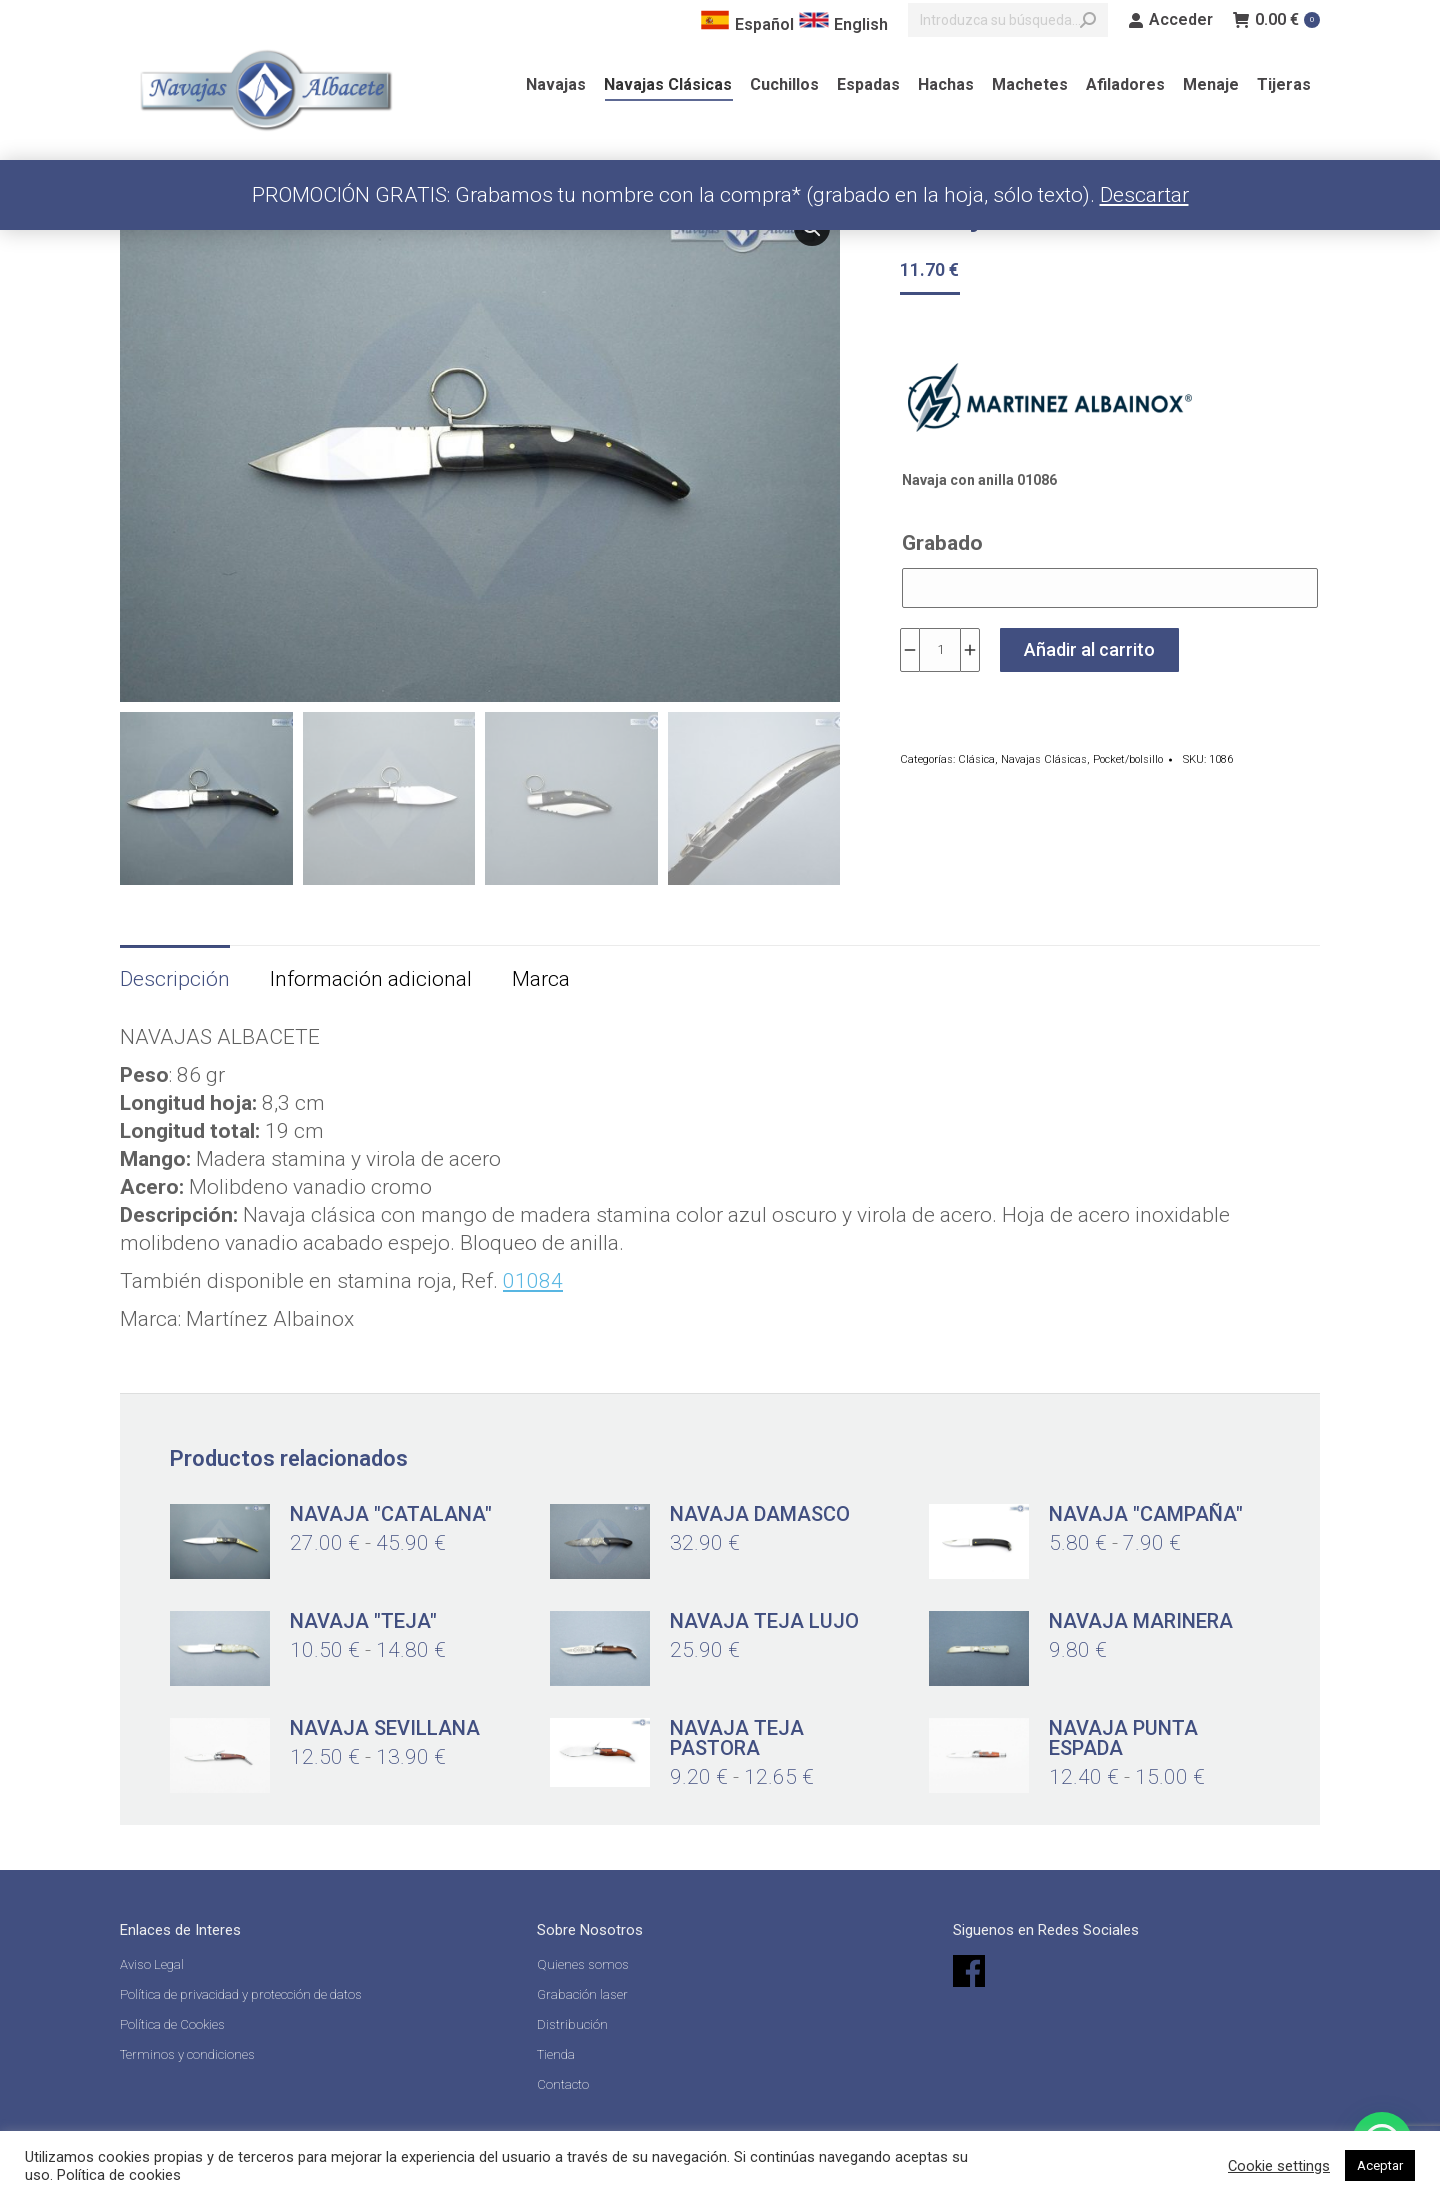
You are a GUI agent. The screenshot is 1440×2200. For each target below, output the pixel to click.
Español (747, 24)
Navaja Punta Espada (1123, 1738)
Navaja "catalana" (391, 1514)
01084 (533, 1281)
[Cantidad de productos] (940, 650)
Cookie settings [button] (1279, 2166)
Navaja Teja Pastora (737, 1738)
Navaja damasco (760, 1514)
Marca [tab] (541, 979)
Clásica (976, 759)
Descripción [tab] (175, 979)
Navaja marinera (1141, 1621)
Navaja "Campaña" (1146, 1514)
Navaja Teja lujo (764, 1621)
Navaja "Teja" (363, 1621)
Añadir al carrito (1089, 649)
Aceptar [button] (1380, 2165)
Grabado (942, 543)
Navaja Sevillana (385, 1728)
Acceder (1171, 20)
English (843, 24)
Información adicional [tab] (371, 979)
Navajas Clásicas (1044, 759)
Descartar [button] (1144, 195)
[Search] (1008, 20)
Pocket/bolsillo (1128, 759)
